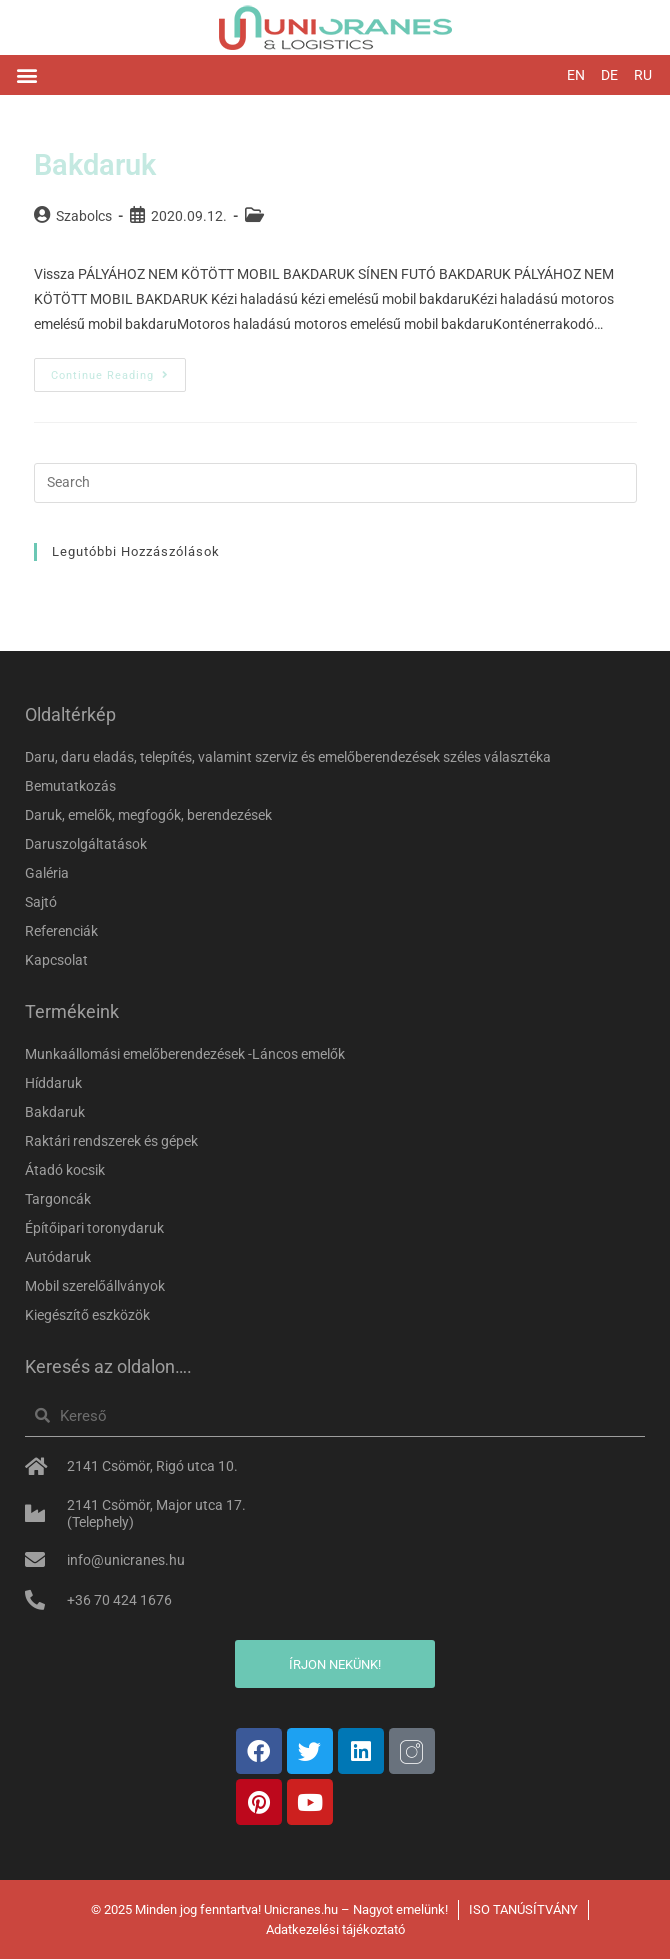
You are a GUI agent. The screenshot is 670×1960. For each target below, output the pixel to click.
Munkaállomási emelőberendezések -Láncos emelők (185, 1055)
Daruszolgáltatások (86, 845)
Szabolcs (84, 217)
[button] (26, 75)
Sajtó (41, 903)
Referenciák (61, 932)
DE (609, 75)
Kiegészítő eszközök (87, 1316)
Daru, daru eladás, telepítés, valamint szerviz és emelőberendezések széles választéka (288, 758)
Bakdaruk (98, 165)
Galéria (47, 874)
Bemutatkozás (70, 787)
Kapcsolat (56, 961)
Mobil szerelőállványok (95, 1287)
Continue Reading (118, 371)
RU (643, 75)
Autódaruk (58, 1258)
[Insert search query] (335, 484)
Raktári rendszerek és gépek (111, 1142)
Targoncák (58, 1200)
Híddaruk (53, 1084)
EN (576, 75)
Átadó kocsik (65, 1171)
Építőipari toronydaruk (94, 1229)
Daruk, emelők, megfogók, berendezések (148, 816)
